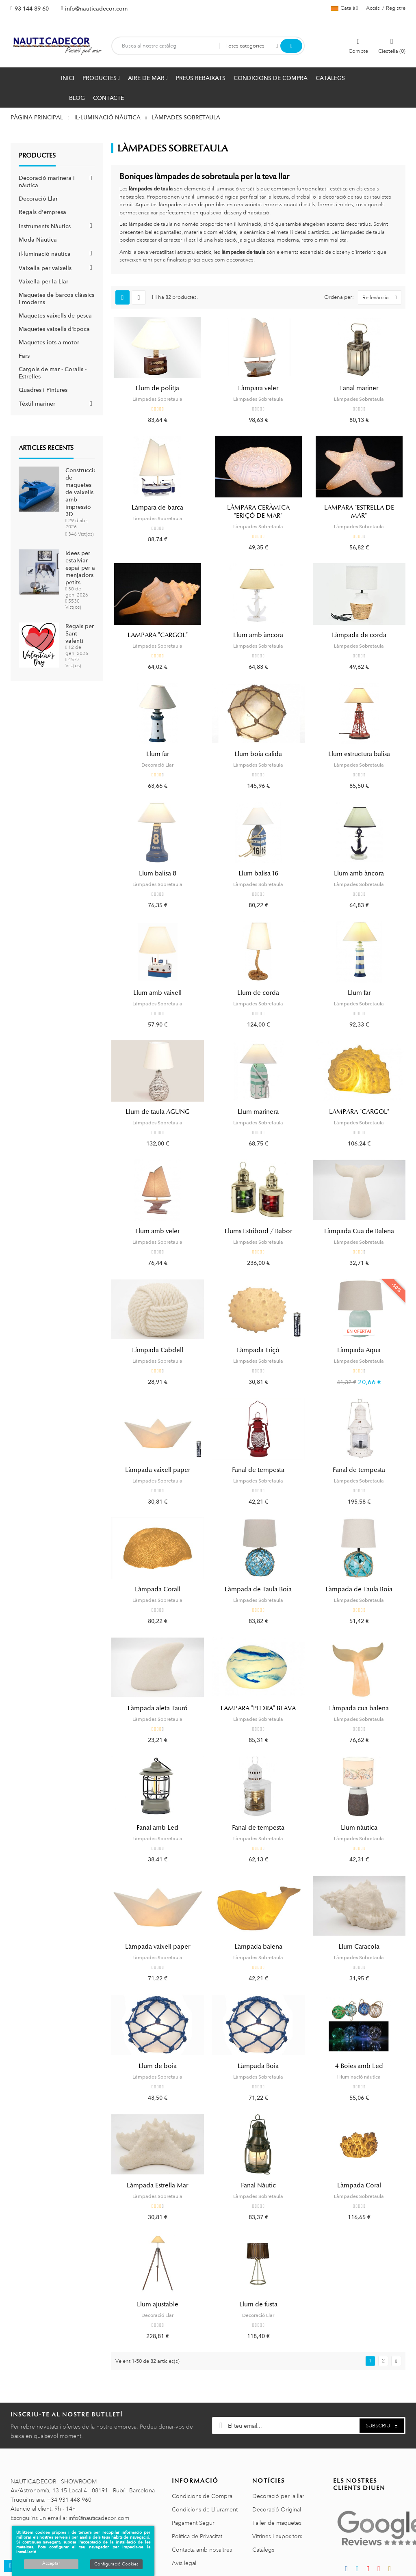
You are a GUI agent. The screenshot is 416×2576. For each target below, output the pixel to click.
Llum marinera (258, 1112)
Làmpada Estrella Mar (157, 2185)
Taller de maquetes (276, 2522)
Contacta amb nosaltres (202, 2549)
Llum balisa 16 (258, 873)
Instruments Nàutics (45, 226)
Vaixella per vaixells (45, 268)
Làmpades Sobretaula (157, 399)
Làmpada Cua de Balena (359, 1231)
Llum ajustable (157, 2304)
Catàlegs (263, 2549)
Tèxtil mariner (37, 403)
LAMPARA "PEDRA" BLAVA (258, 1708)
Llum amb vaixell (157, 993)
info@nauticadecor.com (96, 8)
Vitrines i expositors (277, 2536)
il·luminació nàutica (45, 253)
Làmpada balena (258, 1947)
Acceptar (51, 2563)
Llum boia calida (258, 754)
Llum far (157, 754)
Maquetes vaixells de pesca (55, 315)
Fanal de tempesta (258, 1470)
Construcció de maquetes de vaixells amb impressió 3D (81, 492)
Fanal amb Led (157, 1828)
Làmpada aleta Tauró (158, 1708)
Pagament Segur (193, 2522)
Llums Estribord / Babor (258, 1231)
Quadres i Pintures (43, 389)
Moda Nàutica (38, 239)
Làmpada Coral (359, 2185)
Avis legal (184, 2563)
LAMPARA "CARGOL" (158, 635)
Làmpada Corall (157, 1589)
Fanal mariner (359, 388)
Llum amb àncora (258, 635)
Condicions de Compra (202, 2496)
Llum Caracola (358, 1947)
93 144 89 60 (32, 8)
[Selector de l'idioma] (344, 8)
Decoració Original (276, 2509)
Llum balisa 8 (157, 873)
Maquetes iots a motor (49, 342)
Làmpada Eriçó (258, 1350)
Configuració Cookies (116, 2564)
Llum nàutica (359, 1828)
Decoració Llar (38, 198)
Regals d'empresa (42, 212)
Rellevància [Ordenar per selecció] (381, 297)
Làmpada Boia (258, 2066)
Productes (37, 155)
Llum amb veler (157, 1231)
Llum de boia (158, 2066)
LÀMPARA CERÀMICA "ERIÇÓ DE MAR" (258, 512)
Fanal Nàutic (258, 2185)
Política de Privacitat (197, 2536)
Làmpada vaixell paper (157, 1470)
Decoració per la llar (278, 2496)
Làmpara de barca (157, 508)
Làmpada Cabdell (157, 1350)
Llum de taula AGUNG (158, 1112)
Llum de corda (258, 993)
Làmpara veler (258, 388)
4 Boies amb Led (359, 2066)
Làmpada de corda (359, 635)
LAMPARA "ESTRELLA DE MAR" (359, 512)
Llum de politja (157, 388)
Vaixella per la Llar (43, 281)
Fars (24, 355)
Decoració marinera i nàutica (47, 181)
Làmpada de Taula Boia (258, 1589)
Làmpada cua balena (359, 1708)
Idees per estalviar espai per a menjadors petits (80, 567)
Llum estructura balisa (359, 754)
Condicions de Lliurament (205, 2509)
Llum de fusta (258, 2304)
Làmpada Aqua (359, 1350)
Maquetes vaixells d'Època (54, 329)
